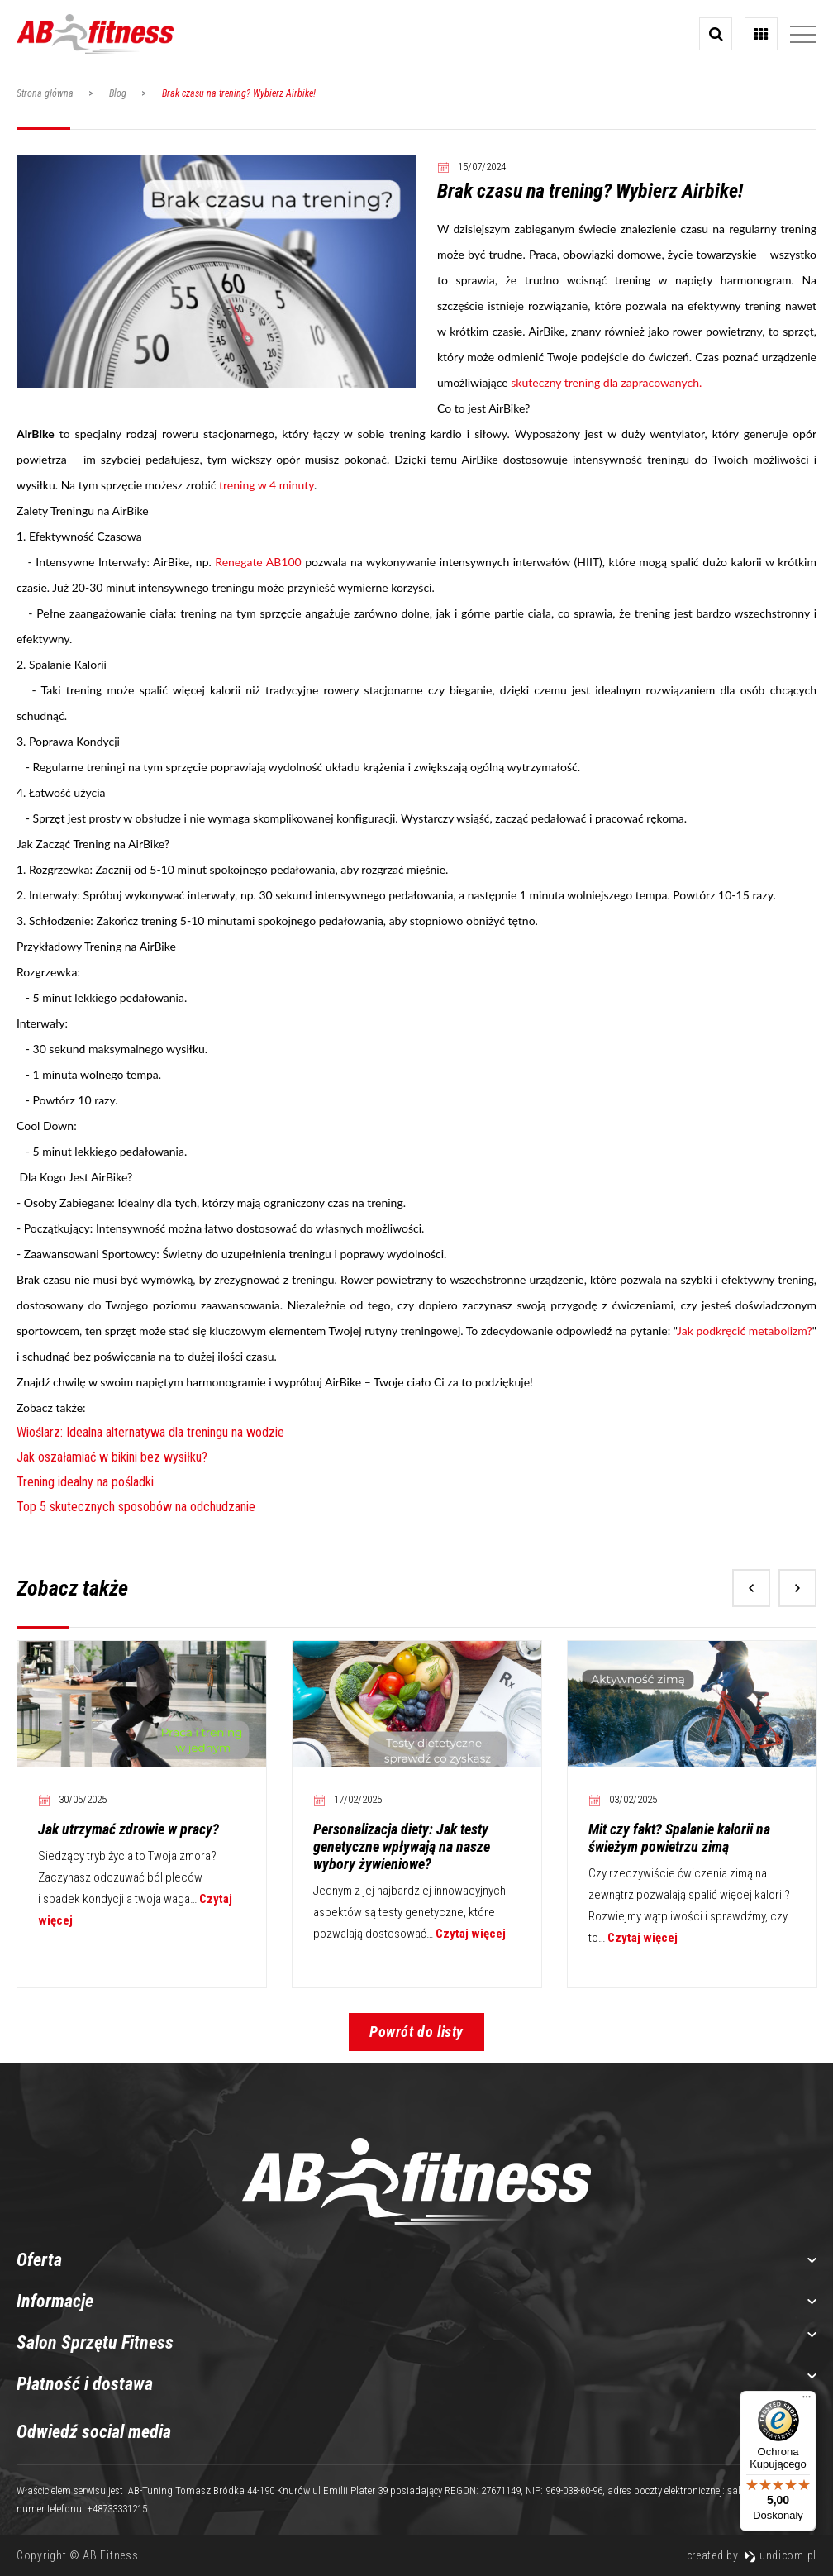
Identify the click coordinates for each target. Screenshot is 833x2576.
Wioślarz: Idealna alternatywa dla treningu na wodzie (150, 1432)
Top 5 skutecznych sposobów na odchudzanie (136, 1507)
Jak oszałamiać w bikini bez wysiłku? (112, 1457)
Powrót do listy (416, 2031)
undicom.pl (780, 2555)
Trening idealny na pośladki (85, 1482)
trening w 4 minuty (266, 485)
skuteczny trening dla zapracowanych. (606, 382)
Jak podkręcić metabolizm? (744, 1331)
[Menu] (806, 2401)
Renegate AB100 (258, 562)
